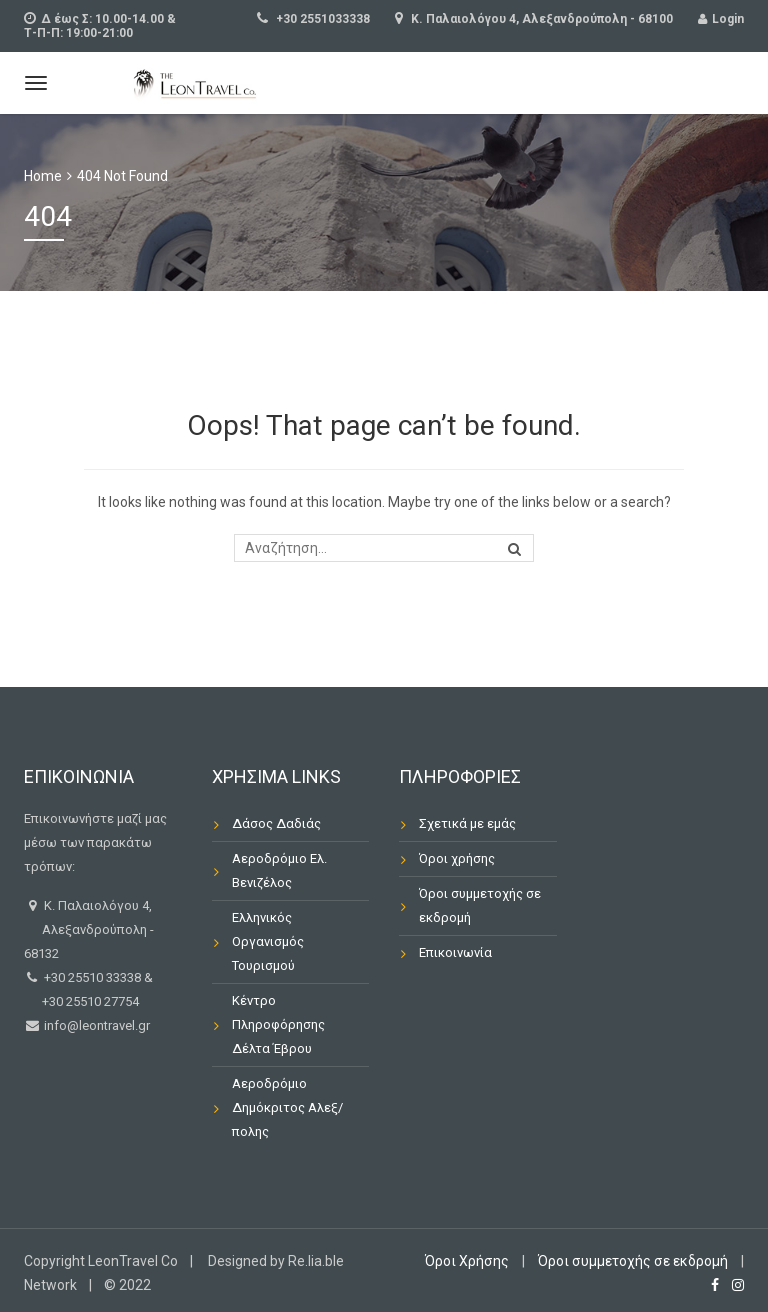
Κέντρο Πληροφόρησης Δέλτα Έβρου (278, 1024)
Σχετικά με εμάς (467, 823)
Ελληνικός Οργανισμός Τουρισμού (268, 941)
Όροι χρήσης (457, 858)
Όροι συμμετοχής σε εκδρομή (480, 905)
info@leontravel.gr (95, 1025)
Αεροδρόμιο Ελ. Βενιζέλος (279, 870)
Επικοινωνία (455, 952)
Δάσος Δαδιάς (276, 823)
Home (43, 176)
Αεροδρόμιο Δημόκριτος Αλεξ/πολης (287, 1107)
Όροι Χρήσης (467, 1261)
